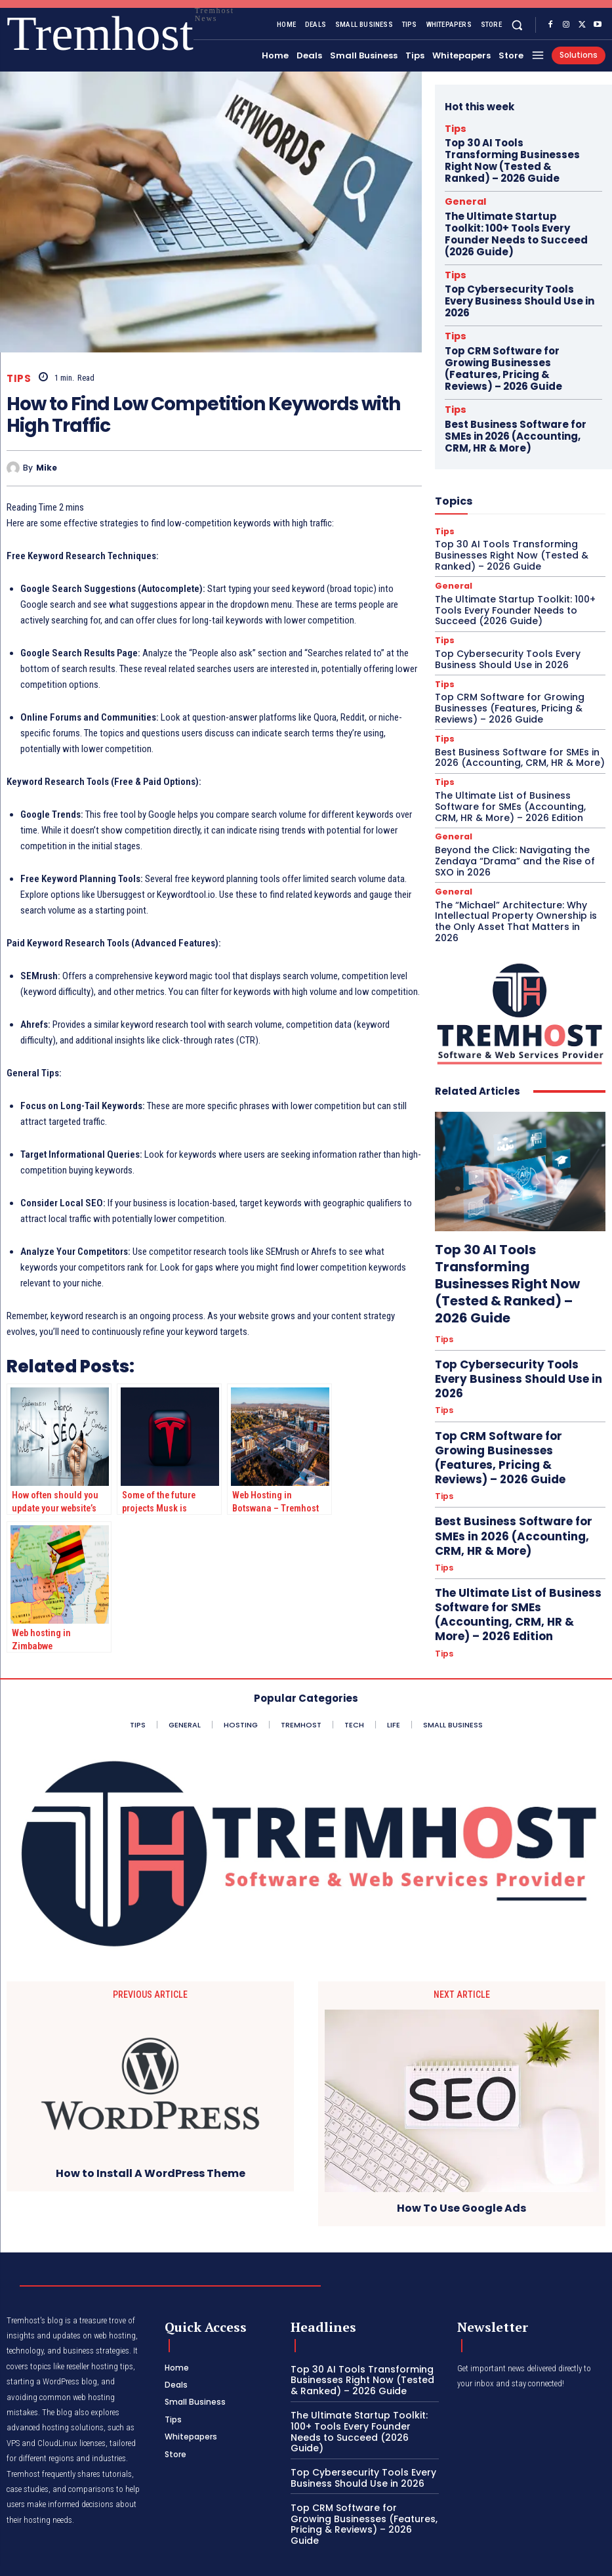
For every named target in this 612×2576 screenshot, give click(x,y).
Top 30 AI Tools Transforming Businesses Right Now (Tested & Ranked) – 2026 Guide (515, 149)
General (460, 179)
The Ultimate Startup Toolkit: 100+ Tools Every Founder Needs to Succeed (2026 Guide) (516, 201)
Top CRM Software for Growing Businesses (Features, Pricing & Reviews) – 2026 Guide (514, 295)
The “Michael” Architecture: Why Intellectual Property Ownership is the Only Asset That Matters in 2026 (516, 797)
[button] (517, 25)
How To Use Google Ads (461, 2206)
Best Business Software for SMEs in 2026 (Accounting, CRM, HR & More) (516, 347)
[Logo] (29, 34)
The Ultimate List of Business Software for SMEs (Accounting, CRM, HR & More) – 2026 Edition (517, 695)
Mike (46, 468)
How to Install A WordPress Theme (150, 2171)
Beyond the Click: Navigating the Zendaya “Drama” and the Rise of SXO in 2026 (516, 746)
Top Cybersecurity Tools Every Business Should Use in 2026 (513, 248)
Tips (19, 378)
